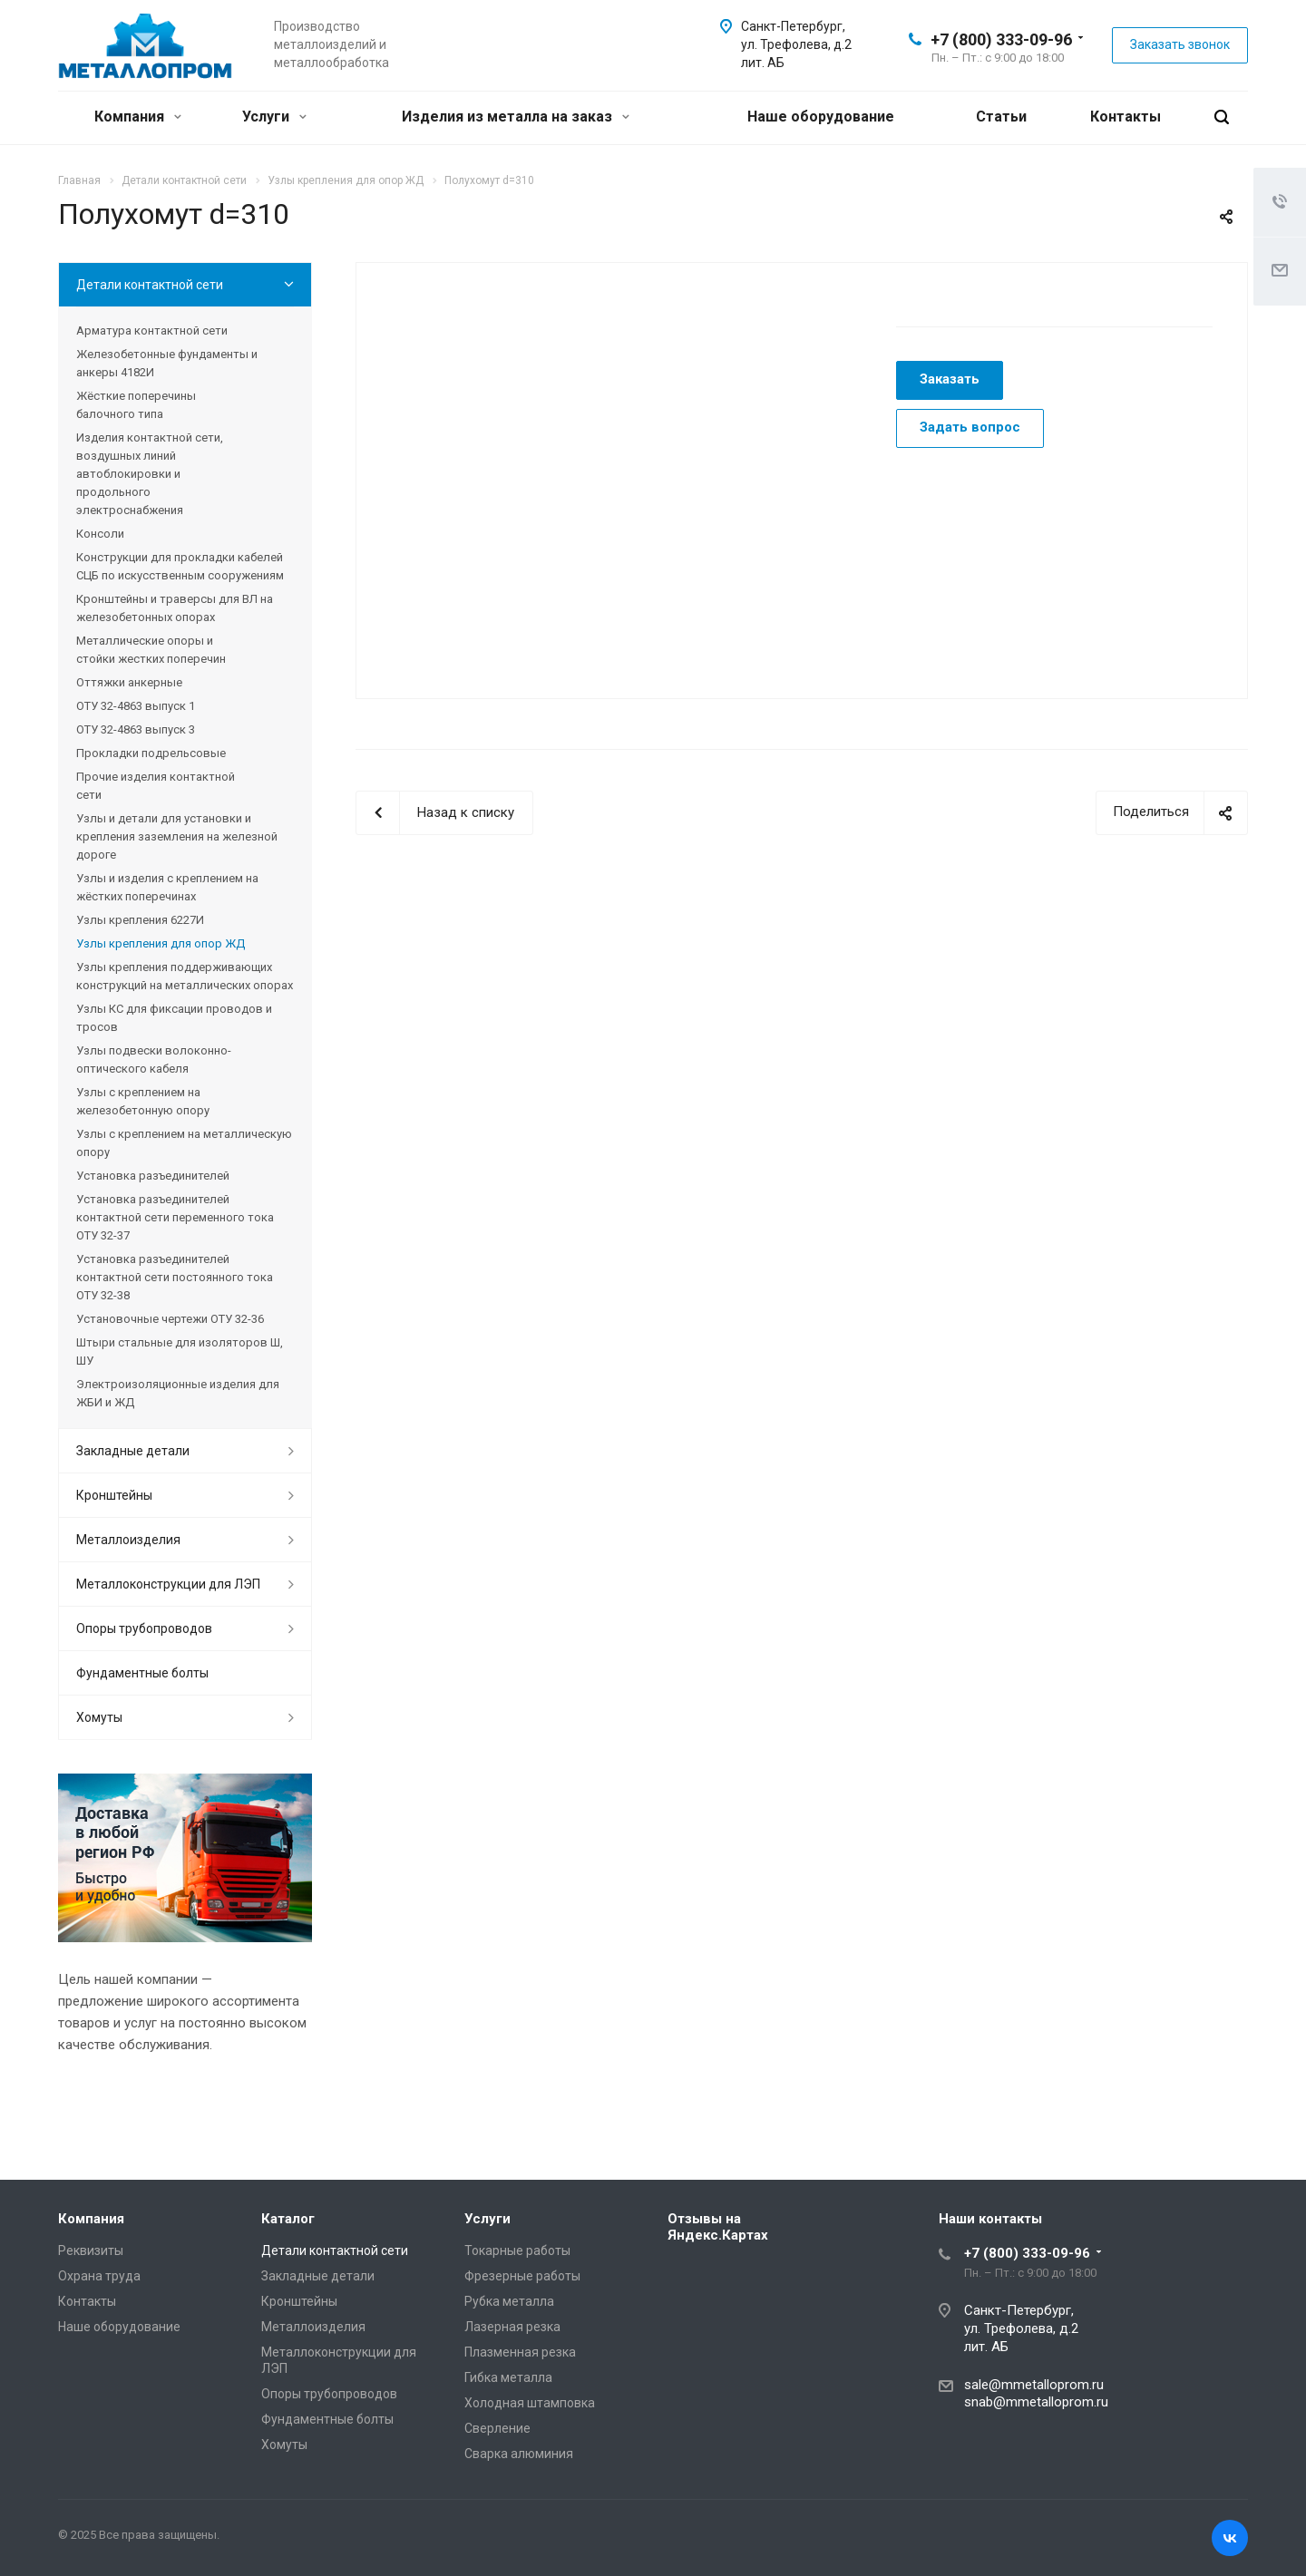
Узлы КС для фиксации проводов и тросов (174, 1018)
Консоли (100, 533)
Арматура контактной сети (152, 330)
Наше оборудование (820, 116)
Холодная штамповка (529, 2403)
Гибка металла (508, 2377)
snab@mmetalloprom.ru (1036, 2402)
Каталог (288, 2219)
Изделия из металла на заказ (515, 116)
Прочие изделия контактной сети (155, 786)
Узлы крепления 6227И (140, 920)
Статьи (1001, 116)
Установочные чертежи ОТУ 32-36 (170, 1319)
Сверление (497, 2428)
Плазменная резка (520, 2352)
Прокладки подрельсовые (151, 753)
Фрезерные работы (522, 2276)
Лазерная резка (512, 2326)
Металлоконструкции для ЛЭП (168, 1584)
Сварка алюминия (518, 2453)
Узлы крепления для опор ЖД (160, 943)
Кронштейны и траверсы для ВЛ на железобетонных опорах (174, 608)
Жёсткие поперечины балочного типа (136, 405)
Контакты (1125, 116)
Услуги (274, 116)
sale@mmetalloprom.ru (1034, 2385)
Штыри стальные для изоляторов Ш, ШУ (179, 1351)
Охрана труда (99, 2276)
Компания (137, 116)
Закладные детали (133, 1451)
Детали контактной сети (149, 284)
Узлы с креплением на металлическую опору (184, 1143)
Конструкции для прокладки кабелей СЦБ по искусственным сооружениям (180, 566)
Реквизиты (90, 2250)
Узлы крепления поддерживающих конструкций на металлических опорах (184, 976)
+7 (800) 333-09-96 (1001, 39)
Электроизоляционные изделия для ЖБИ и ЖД (177, 1393)
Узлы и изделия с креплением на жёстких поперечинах (167, 887)
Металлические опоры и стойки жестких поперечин (151, 650)
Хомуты (99, 1717)
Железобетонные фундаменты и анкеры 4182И (167, 363)
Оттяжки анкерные (129, 682)
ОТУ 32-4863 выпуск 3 (135, 729)
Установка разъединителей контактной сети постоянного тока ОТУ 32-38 (174, 1277)
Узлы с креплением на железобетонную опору (143, 1101)
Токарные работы (517, 2250)
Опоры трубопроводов (144, 1628)
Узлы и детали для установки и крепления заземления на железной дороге (177, 836)
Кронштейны (114, 1495)
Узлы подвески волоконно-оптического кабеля (153, 1059)
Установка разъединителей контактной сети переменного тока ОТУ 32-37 (175, 1217)
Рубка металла (509, 2301)
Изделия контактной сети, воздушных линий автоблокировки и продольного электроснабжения (149, 474)
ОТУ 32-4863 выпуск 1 (135, 706)
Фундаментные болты (142, 1673)
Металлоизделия (128, 1539)
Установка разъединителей (152, 1175)
